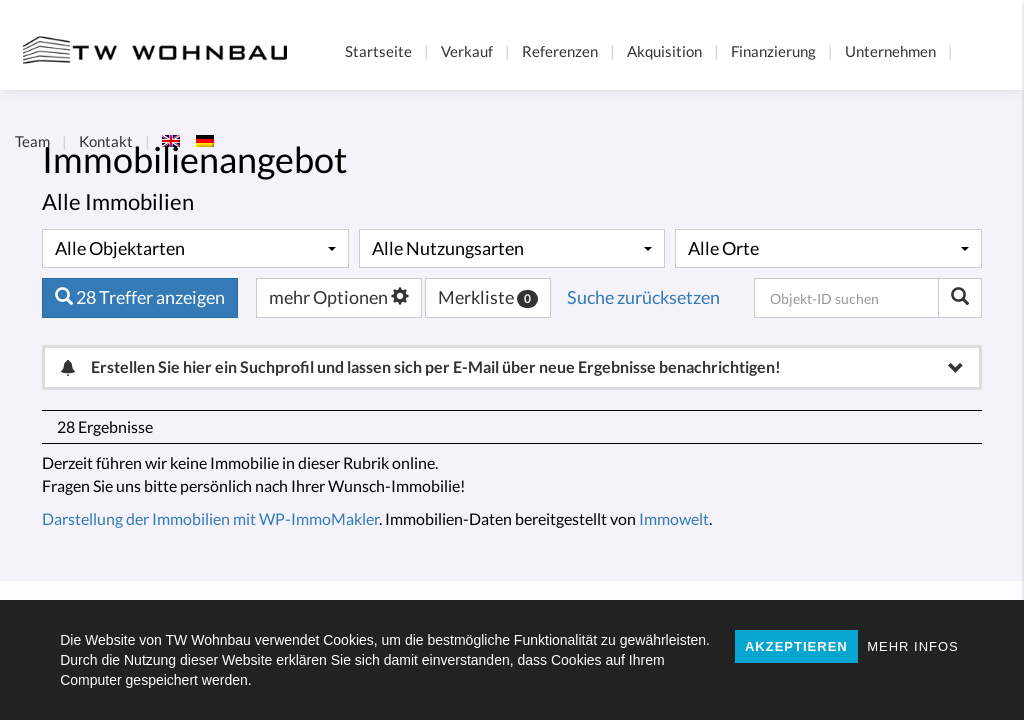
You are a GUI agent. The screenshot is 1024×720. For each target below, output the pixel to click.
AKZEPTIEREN (796, 646)
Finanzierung (773, 51)
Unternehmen (890, 51)
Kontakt (106, 141)
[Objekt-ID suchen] (960, 298)
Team (32, 141)
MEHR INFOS (913, 646)
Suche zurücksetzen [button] (643, 297)
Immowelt (674, 518)
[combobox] (195, 249)
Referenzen (560, 51)
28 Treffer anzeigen (140, 297)
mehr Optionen (339, 297)
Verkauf (467, 51)
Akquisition (664, 51)
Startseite (378, 51)
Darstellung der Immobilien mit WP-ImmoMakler (210, 518)
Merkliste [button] (488, 297)
